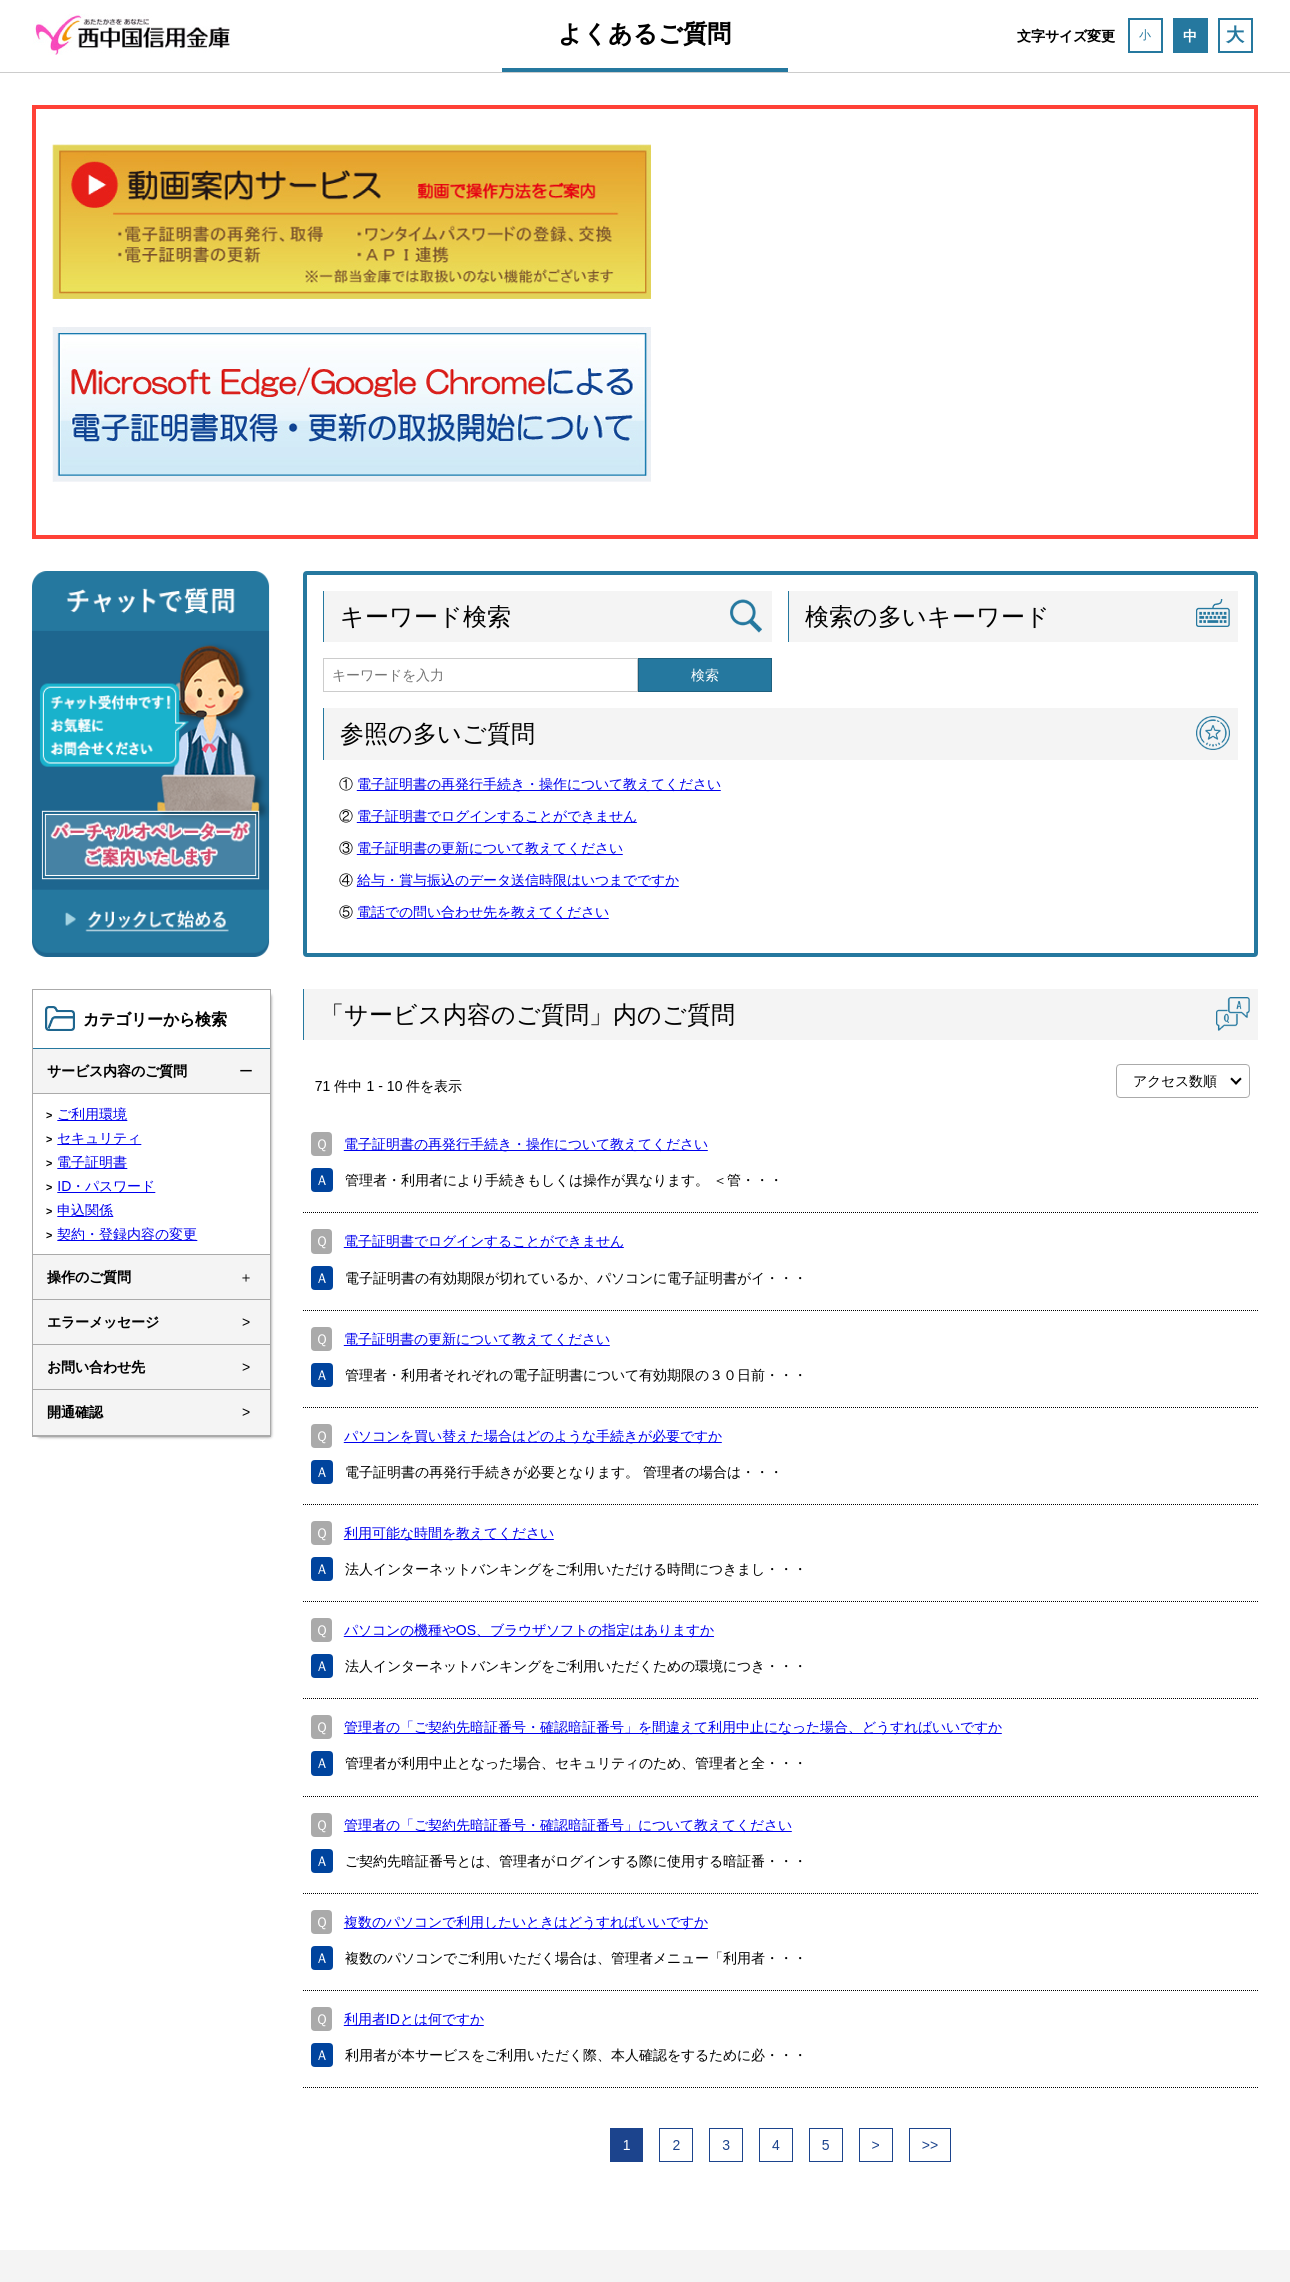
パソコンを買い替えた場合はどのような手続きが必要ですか (533, 1436)
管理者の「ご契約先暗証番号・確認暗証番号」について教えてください (568, 1825)
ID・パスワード (106, 1186)
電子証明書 (92, 1162)
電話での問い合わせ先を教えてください (483, 912)
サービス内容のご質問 (117, 1071)
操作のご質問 (89, 1277)
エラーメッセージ (103, 1322)
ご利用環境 (92, 1114)
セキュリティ (99, 1138)
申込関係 (85, 1210)
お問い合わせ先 (96, 1367)
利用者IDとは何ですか (414, 2019)
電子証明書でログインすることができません (497, 816)
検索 (705, 675)
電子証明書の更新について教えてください (490, 848)
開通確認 (75, 1412)
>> (930, 2145)
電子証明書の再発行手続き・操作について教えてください (539, 784)
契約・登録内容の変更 (127, 1234)
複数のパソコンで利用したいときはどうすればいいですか (526, 1922)
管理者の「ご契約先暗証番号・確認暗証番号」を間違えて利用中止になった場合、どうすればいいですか (673, 1727)
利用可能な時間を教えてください (449, 1533)
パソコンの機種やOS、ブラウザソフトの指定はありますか (529, 1630)
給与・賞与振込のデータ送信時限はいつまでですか (518, 880)
